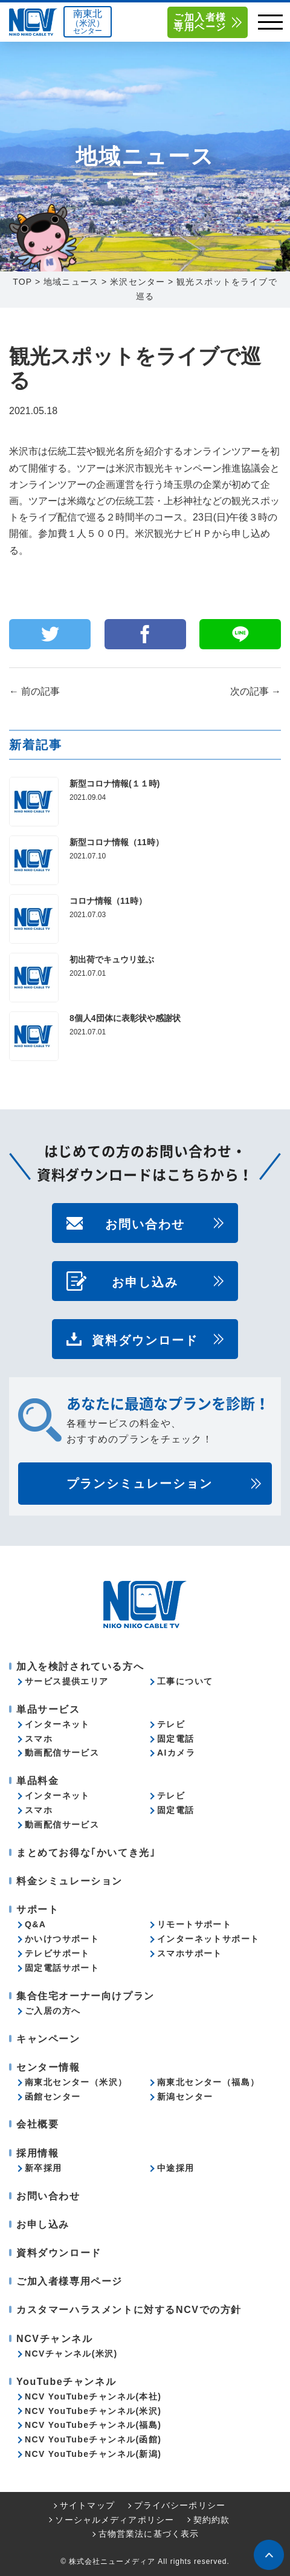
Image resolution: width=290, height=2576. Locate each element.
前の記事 (34, 691)
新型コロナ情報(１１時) (114, 783)
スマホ (39, 1739)
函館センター (52, 2096)
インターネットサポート (208, 1939)
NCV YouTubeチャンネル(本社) (93, 2396)
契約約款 (211, 2520)
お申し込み (145, 1281)
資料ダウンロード (145, 1339)
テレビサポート (57, 1953)
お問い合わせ (145, 1223)
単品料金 (37, 1781)
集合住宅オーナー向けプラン (85, 1996)
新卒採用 (43, 2168)
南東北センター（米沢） (76, 2082)
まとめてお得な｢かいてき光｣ (85, 1853)
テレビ (171, 1724)
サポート (37, 1909)
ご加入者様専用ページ (200, 22)
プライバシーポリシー (179, 2505)
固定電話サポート (62, 1968)
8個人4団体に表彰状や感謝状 (125, 1018)
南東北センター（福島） (208, 2082)
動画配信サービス (62, 1752)
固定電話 (176, 1739)
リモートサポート (194, 1924)
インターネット (57, 1724)
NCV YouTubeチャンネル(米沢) (93, 2411)
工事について (185, 1681)
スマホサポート (189, 1953)
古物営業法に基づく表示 (148, 2534)
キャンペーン (48, 2039)
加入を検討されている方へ (80, 1666)
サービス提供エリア (67, 1681)
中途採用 (176, 2168)
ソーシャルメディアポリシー (114, 2520)
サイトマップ (87, 2505)
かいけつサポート (62, 1939)
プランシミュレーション (139, 1483)
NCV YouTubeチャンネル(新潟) (93, 2454)
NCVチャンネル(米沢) (71, 2353)
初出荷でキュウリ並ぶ (111, 959)
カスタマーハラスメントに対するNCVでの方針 (129, 2310)
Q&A (35, 1924)
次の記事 (255, 691)
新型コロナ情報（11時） (116, 842)
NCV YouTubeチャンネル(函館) (93, 2439)
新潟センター (185, 2096)
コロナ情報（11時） (108, 901)
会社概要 (37, 2124)
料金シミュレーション (69, 1881)
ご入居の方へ (52, 2011)
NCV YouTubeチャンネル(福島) (93, 2425)
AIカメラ (176, 1752)
